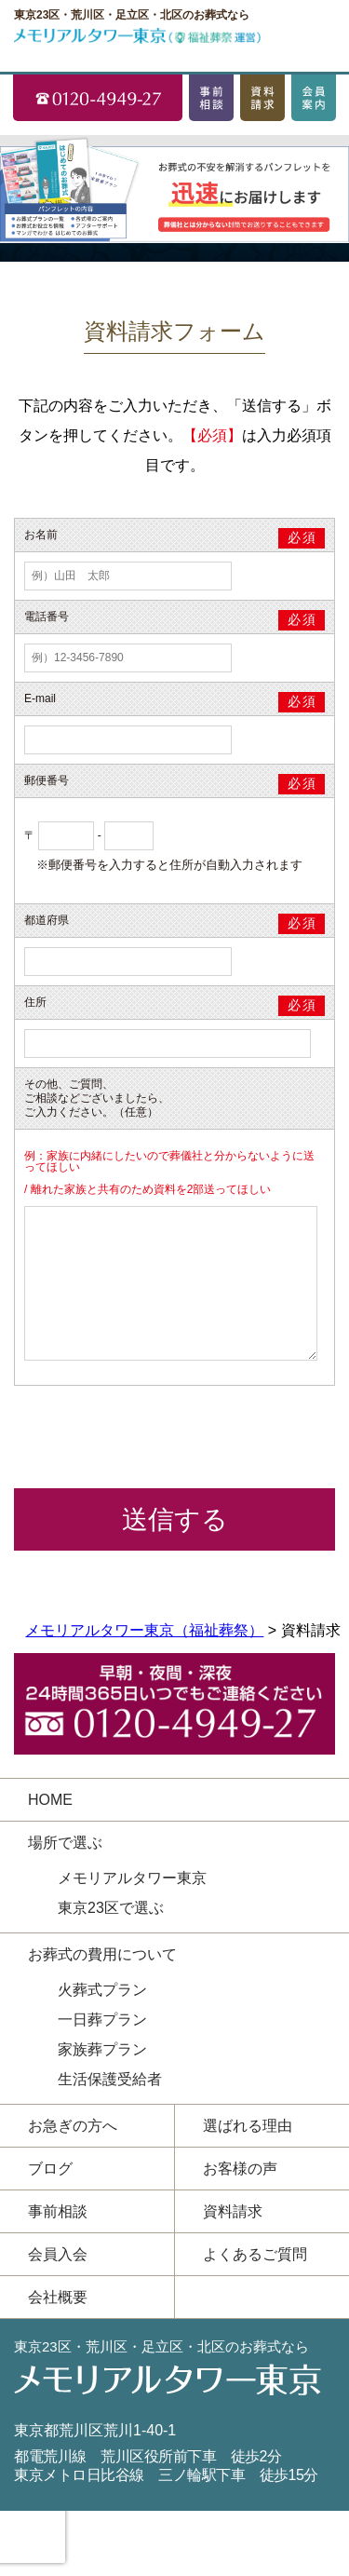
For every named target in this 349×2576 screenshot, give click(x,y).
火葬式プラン (102, 1990)
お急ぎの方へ (72, 2126)
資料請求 (232, 2211)
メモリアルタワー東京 (132, 1878)
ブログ (50, 2168)
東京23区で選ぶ (111, 1908)
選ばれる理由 (247, 2126)
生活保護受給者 (110, 2079)
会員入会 (57, 2254)
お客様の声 (240, 2168)
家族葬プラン (102, 2049)
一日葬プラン (102, 2019)
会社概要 (57, 2297)
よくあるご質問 (255, 2254)
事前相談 (57, 2211)
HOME (50, 1800)
